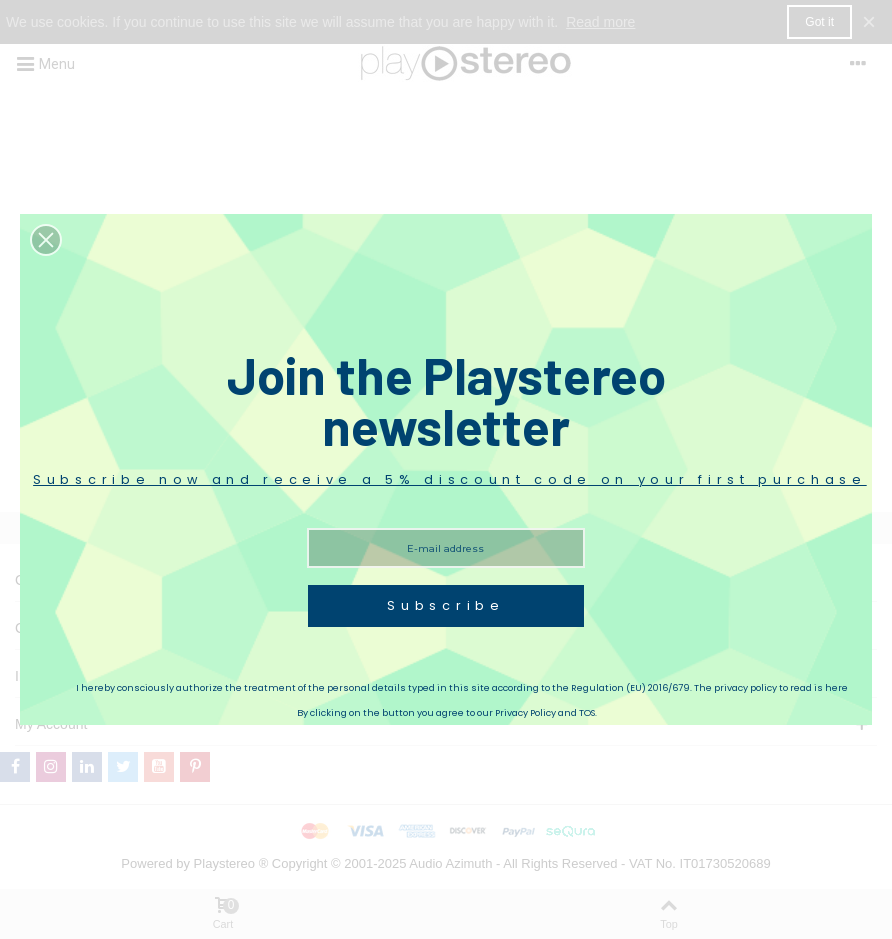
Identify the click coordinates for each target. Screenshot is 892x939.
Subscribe (445, 605)
